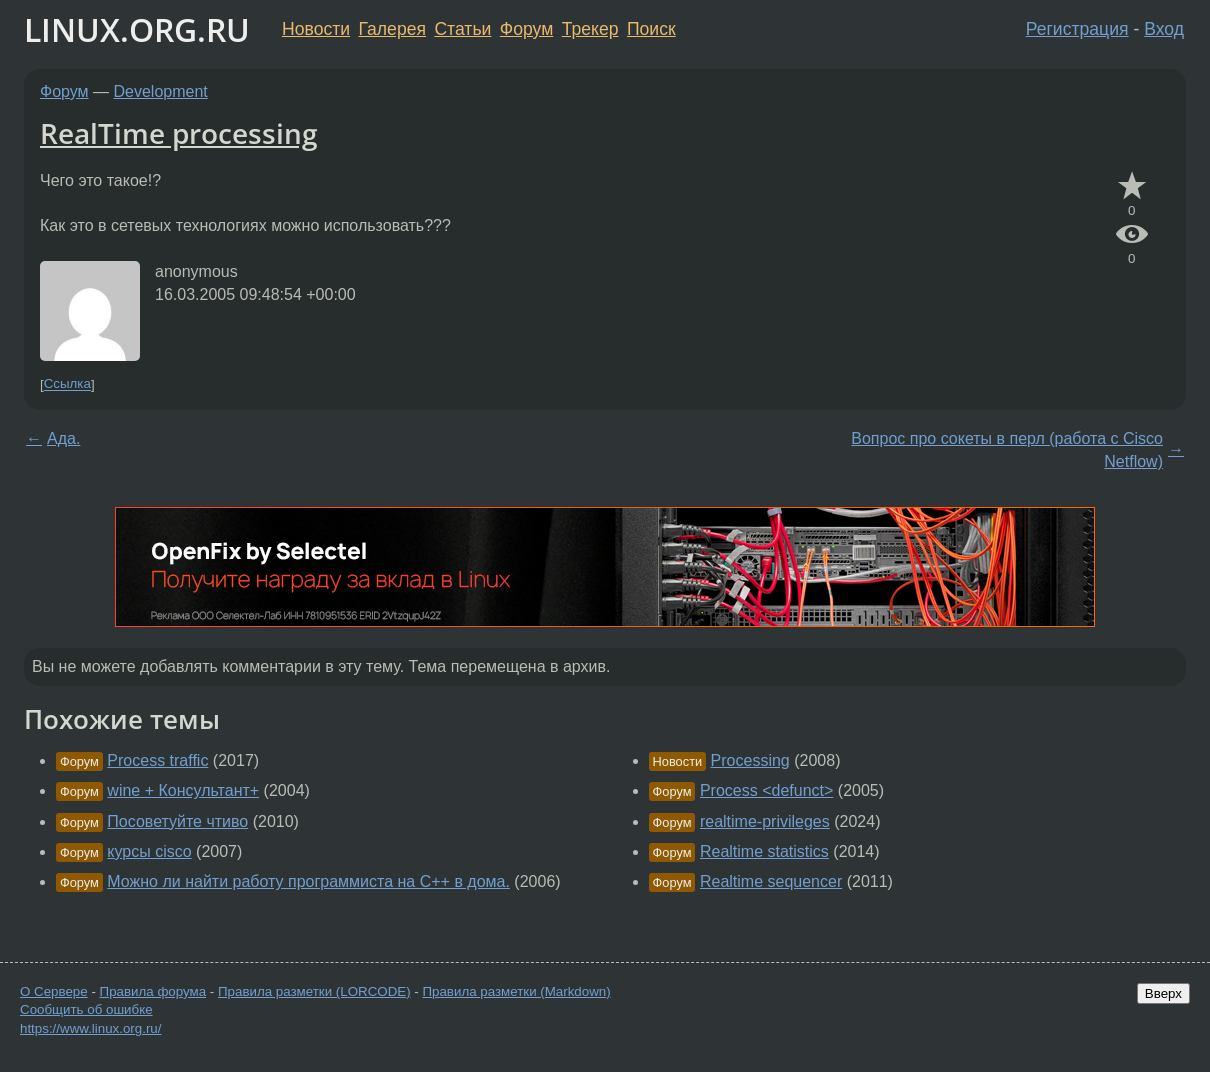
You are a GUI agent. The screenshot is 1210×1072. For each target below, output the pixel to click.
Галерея (392, 29)
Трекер (590, 29)
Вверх (1163, 993)
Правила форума (153, 991)
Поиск (651, 29)
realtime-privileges (765, 821)
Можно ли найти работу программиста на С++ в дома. (308, 881)
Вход (1164, 29)
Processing (750, 760)
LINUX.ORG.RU (137, 29)
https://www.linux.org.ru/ (90, 1028)
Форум (526, 29)
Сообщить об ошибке (86, 1009)
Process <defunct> (766, 790)
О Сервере (54, 991)
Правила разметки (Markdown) (516, 991)
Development (161, 91)
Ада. (63, 438)
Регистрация (1077, 29)
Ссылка (67, 384)
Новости (316, 29)
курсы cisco (149, 851)
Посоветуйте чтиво (177, 821)
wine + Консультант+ (183, 790)
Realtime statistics (764, 851)
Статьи (462, 29)
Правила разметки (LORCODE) (314, 991)
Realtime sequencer (771, 881)
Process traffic (157, 760)
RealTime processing (179, 133)
